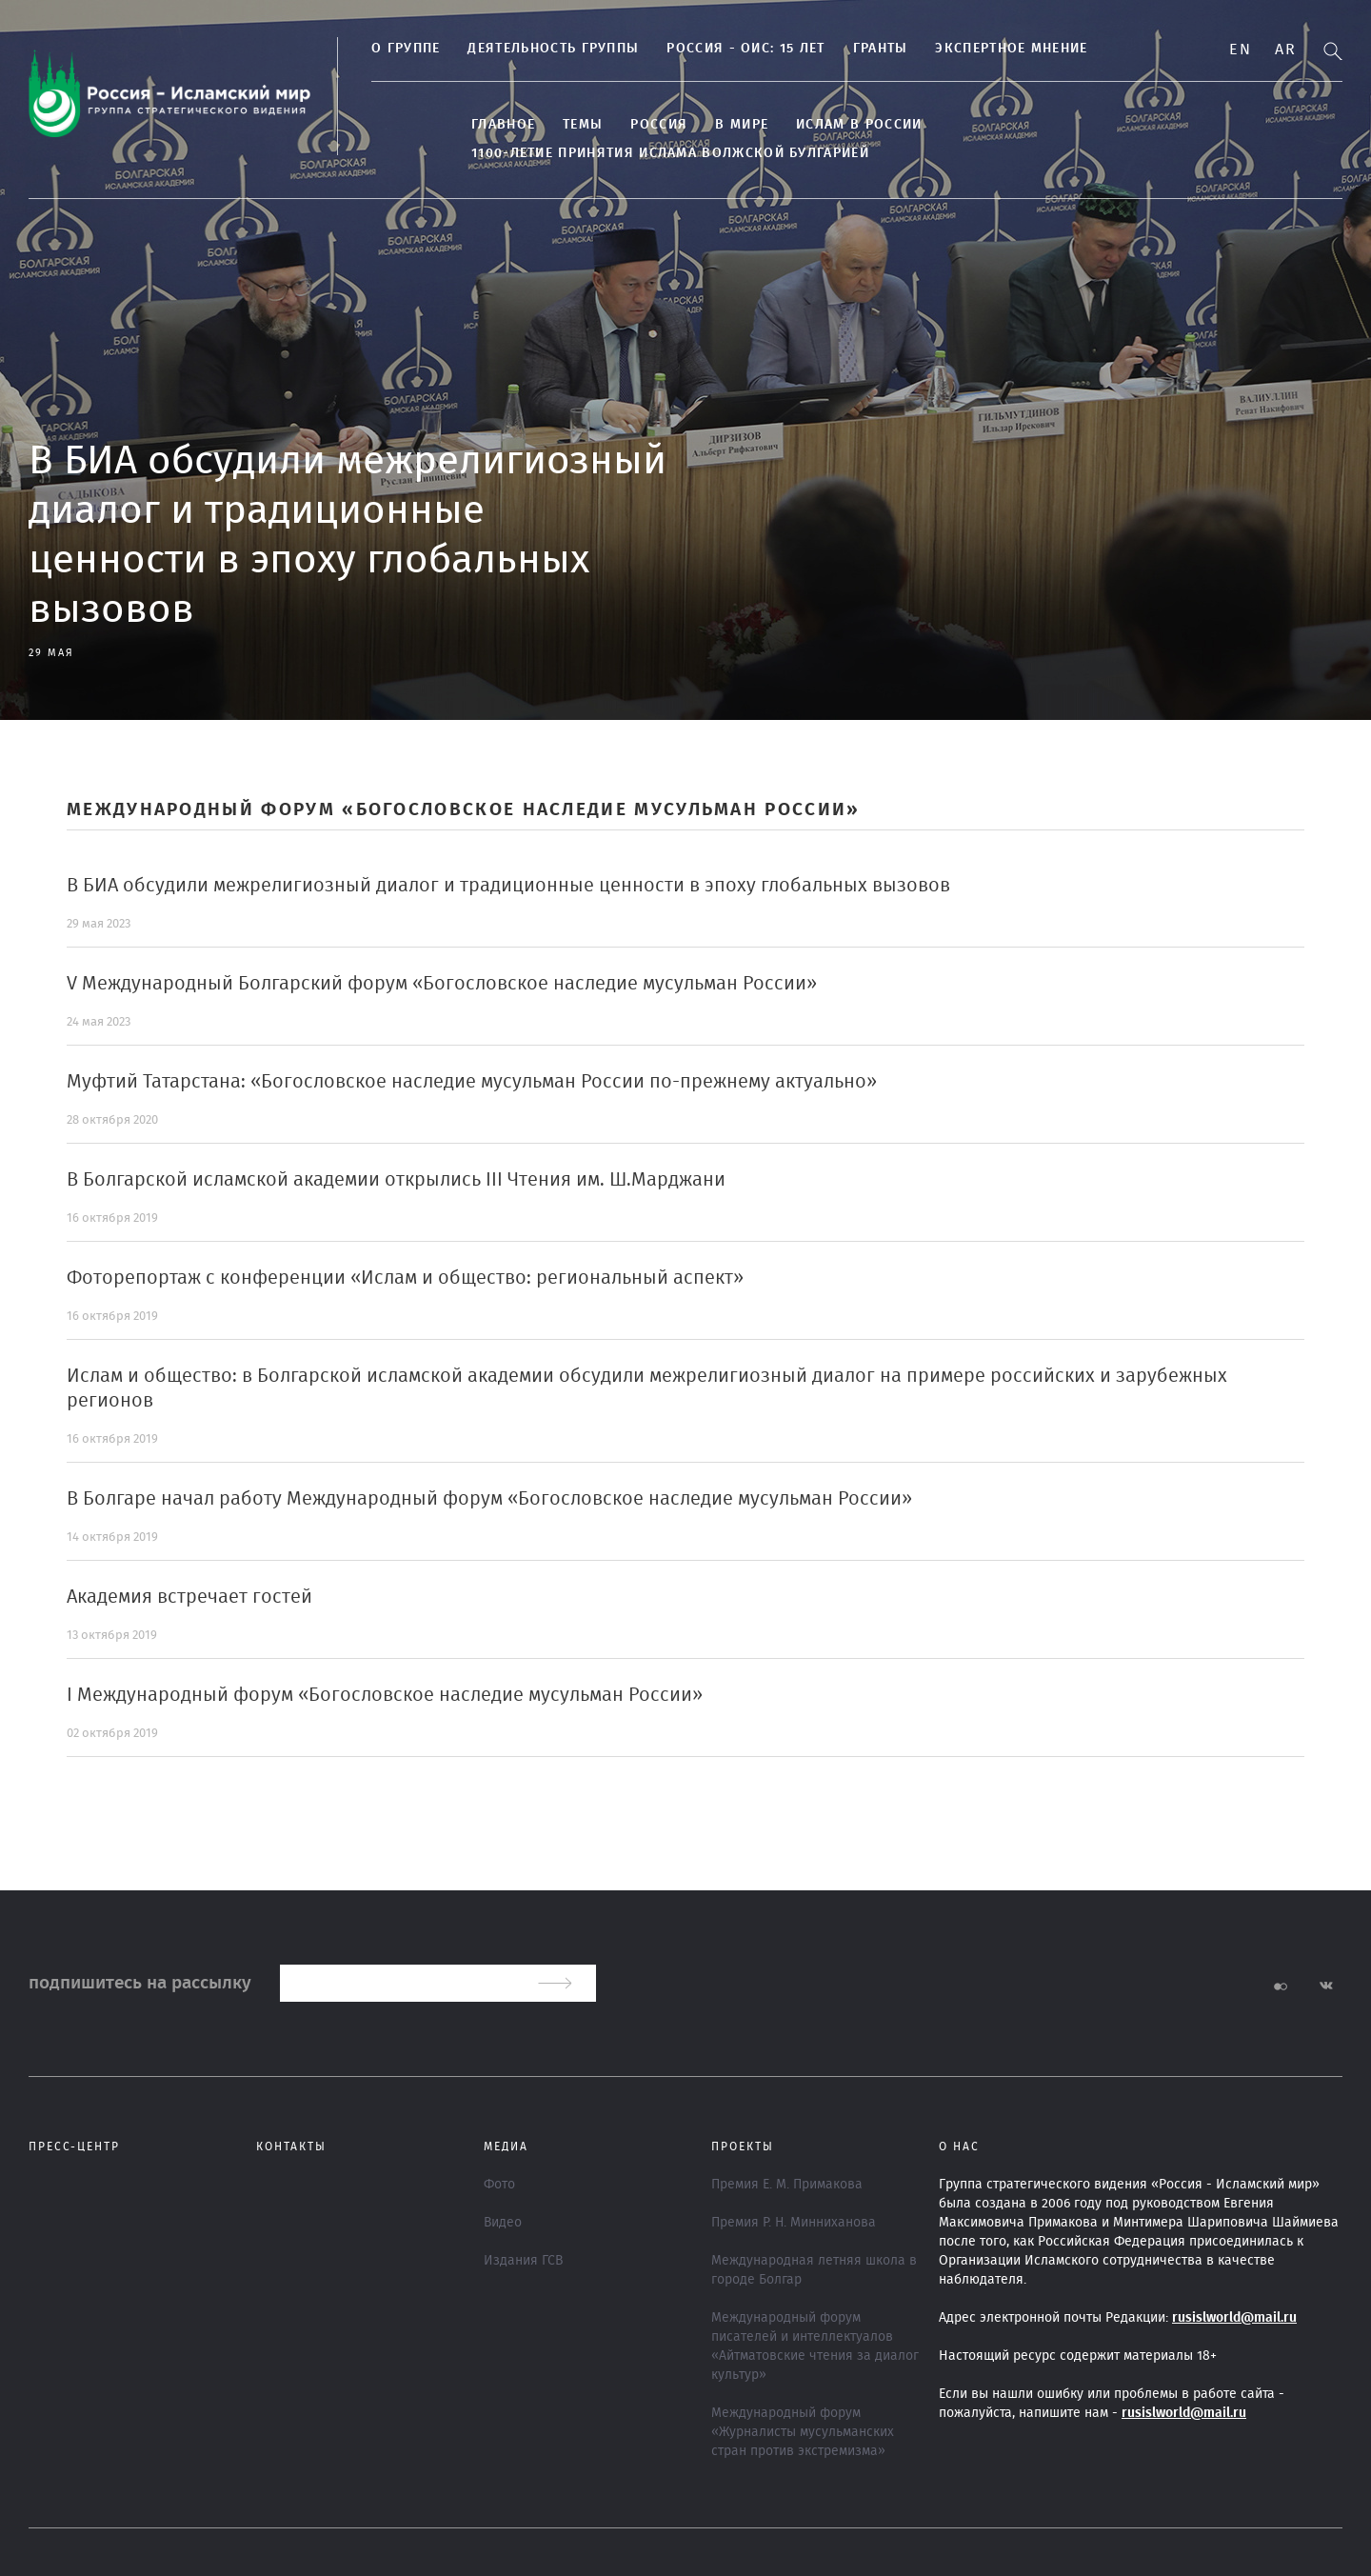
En (1240, 49)
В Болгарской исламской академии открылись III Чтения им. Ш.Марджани (396, 1179)
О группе (405, 48)
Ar (1285, 49)
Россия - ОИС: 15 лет (745, 48)
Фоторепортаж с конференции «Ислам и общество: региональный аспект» (405, 1278)
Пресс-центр (74, 2146)
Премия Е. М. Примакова (787, 2184)
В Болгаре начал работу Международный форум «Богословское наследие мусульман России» (489, 1498)
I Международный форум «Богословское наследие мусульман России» (385, 1695)
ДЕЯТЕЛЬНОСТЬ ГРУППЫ (553, 48)
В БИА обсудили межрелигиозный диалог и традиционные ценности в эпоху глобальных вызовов (508, 885)
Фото (499, 2184)
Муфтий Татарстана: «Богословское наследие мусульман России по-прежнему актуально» (472, 1081)
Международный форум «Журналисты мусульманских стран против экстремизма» (802, 2432)
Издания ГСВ (523, 2260)
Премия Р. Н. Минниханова (793, 2222)
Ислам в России (859, 124)
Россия (658, 124)
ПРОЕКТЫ (742, 2146)
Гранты (880, 48)
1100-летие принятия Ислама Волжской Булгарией (670, 153)
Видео (503, 2222)
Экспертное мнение (1011, 48)
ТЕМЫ (583, 124)
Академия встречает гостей (189, 1597)
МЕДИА (506, 2146)
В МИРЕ (741, 124)
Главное (503, 124)
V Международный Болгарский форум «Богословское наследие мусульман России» (442, 983)
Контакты (291, 2146)
